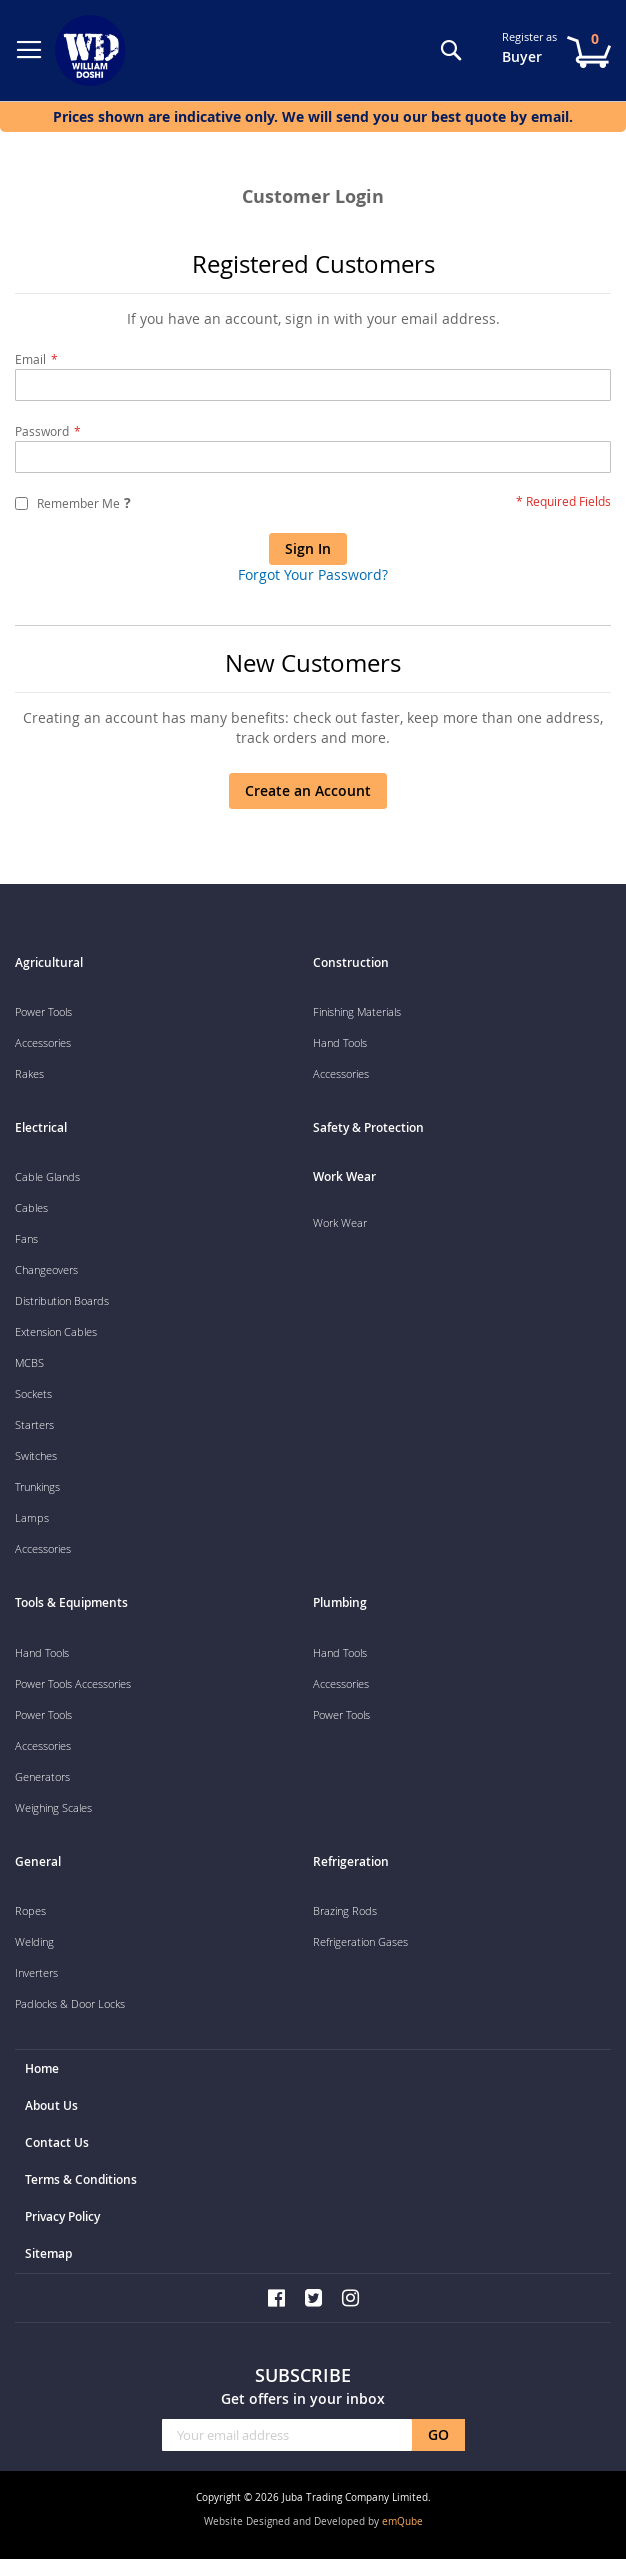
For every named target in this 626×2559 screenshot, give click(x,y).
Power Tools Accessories (73, 1683)
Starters (34, 1424)
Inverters (36, 1972)
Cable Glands (47, 1176)
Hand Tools (340, 1042)
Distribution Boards (62, 1300)
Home (42, 2068)
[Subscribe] (438, 2435)
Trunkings (37, 1486)
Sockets (33, 1393)
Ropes (30, 1910)
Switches (36, 1455)
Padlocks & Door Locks (70, 2003)
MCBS (29, 1362)
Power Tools (43, 1011)
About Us (51, 2105)
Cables (31, 1207)
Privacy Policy (62, 2216)
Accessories (43, 1042)
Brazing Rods (345, 1910)
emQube (402, 2521)
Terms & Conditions (81, 2179)
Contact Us (57, 2142)
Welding (34, 1941)
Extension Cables (56, 1331)
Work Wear (340, 1222)
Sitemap (48, 2253)
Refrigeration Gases (360, 1941)
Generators (42, 1776)
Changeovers (46, 1269)
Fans (26, 1238)
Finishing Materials (357, 1011)
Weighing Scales (53, 1807)
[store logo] (94, 50)
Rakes (29, 1073)
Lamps (32, 1517)
